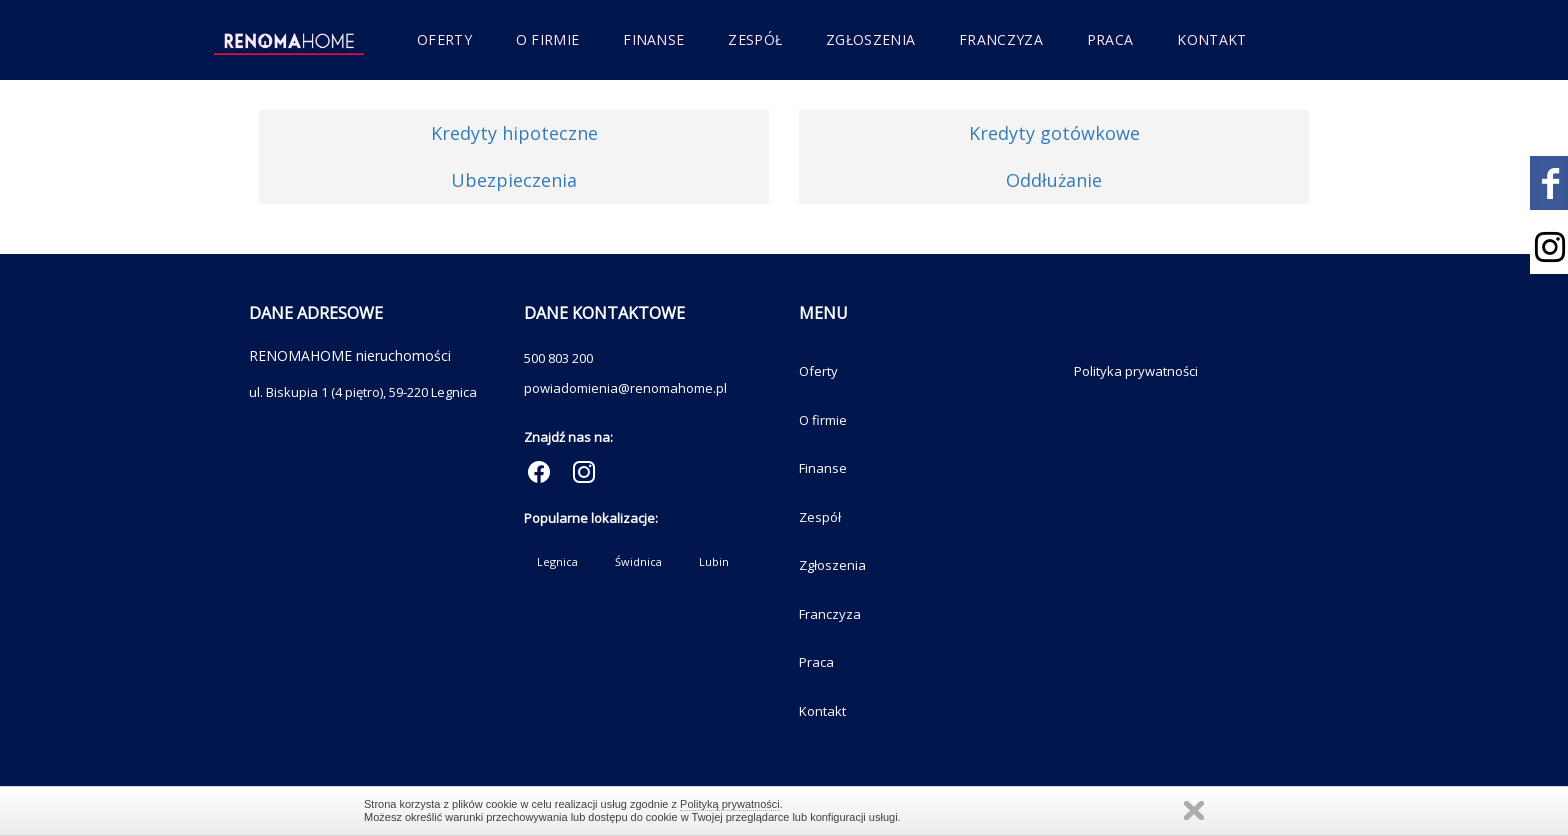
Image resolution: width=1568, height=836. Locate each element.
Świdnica (638, 561)
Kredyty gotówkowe (1054, 133)
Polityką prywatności (730, 804)
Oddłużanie (1054, 180)
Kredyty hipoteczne (514, 133)
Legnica (557, 561)
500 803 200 (558, 358)
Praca (1110, 39)
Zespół (755, 39)
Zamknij (1194, 810)
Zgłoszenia (870, 39)
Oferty (444, 39)
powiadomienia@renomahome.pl (625, 388)
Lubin (714, 561)
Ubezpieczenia (514, 180)
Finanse (653, 39)
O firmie (547, 39)
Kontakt (1211, 39)
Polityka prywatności (1136, 371)
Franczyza (1001, 39)
